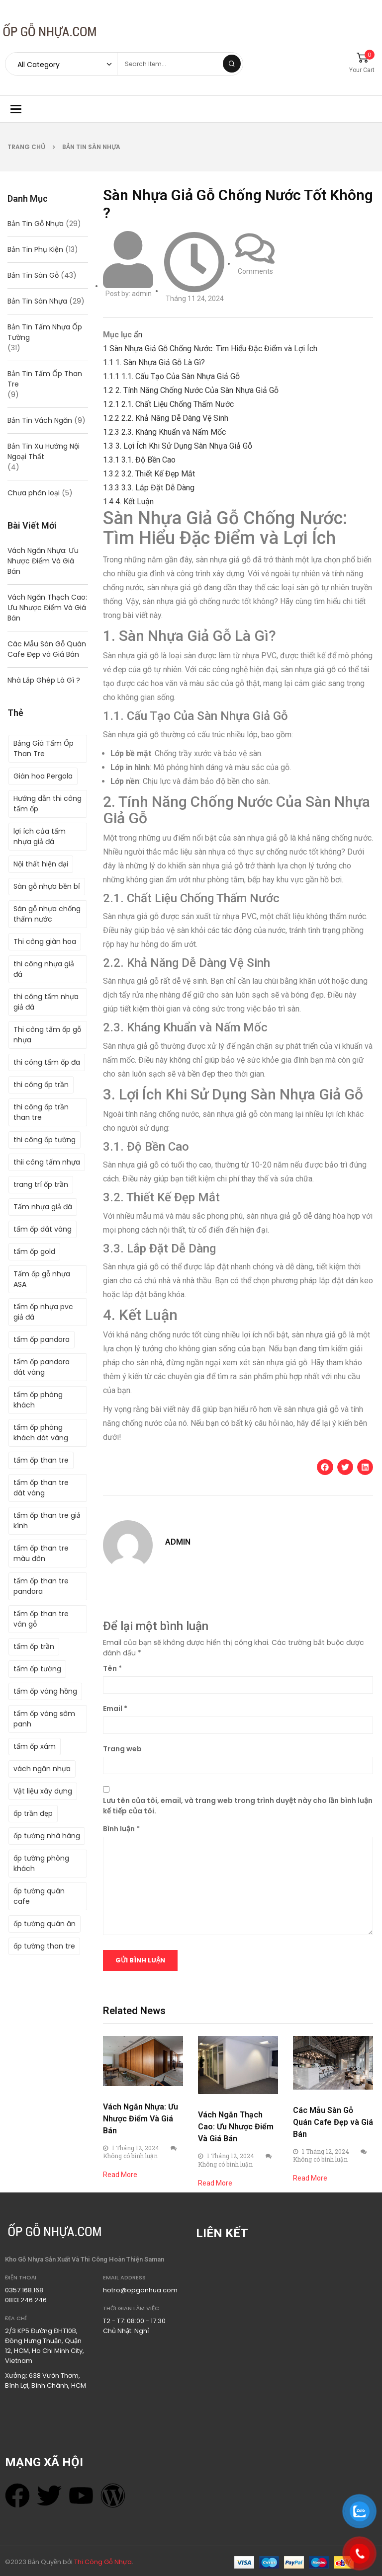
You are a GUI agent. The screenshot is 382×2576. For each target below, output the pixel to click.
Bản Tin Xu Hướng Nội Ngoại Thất (43, 451)
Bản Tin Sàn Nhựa (91, 147)
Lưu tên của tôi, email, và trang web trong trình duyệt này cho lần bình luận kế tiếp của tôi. (238, 1805)
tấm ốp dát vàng (42, 1229)
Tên (112, 1668)
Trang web (122, 1749)
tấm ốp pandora (41, 1339)
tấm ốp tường (37, 1669)
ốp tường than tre (44, 1946)
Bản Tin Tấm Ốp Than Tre (44, 379)
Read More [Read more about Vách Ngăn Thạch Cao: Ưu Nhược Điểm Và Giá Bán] (215, 2183)
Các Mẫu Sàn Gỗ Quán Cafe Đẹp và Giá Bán (46, 649)
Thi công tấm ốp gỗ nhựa (47, 1034)
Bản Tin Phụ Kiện (35, 249)
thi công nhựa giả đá (43, 969)
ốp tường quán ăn (44, 1924)
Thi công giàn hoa (44, 941)
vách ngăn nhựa (42, 1769)
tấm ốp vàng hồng (45, 1691)
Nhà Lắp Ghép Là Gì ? (43, 680)
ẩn (138, 334)
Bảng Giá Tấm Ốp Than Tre (43, 748)
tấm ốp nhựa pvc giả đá (43, 1312)
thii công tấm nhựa (46, 1162)
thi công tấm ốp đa (46, 1062)
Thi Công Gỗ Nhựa (103, 2562)
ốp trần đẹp (33, 1813)
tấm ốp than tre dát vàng (41, 1488)
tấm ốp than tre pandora (41, 1586)
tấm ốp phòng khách (38, 1400)
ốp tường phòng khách (41, 1863)
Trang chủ (26, 147)
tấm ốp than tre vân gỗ (41, 1619)
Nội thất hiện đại (40, 864)
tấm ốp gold (34, 1251)
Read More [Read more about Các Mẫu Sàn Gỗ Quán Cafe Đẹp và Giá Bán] (310, 2178)
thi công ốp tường (44, 1140)
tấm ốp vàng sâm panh (44, 1719)
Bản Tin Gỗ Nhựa (35, 224)
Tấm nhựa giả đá (42, 1207)
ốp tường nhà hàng (46, 1836)
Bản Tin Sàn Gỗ (33, 275)
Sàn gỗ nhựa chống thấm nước (47, 914)
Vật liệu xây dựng (42, 1791)
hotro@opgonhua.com (140, 2290)
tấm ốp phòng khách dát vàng (40, 1432)
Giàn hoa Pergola (43, 776)
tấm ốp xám (34, 1746)
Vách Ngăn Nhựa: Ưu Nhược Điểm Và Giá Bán (43, 561)
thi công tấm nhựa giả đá (46, 1002)
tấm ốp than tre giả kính (47, 1520)
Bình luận (121, 1829)
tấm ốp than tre (41, 1460)
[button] (325, 1467)
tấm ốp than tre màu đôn (41, 1553)
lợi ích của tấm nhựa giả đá (39, 836)
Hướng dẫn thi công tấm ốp (47, 803)
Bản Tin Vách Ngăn (39, 420)
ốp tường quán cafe (39, 1896)
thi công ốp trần (41, 1085)
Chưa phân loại (33, 493)
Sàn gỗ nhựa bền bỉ (46, 886)
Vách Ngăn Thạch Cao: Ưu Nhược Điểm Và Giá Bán (47, 607)
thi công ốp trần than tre (41, 1112)
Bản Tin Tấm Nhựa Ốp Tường (44, 332)
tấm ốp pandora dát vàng (41, 1367)
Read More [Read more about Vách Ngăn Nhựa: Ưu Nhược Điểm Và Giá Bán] (120, 2175)
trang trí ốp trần (40, 1184)
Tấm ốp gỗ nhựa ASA (41, 1279)
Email (115, 1709)
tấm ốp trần (33, 1646)
